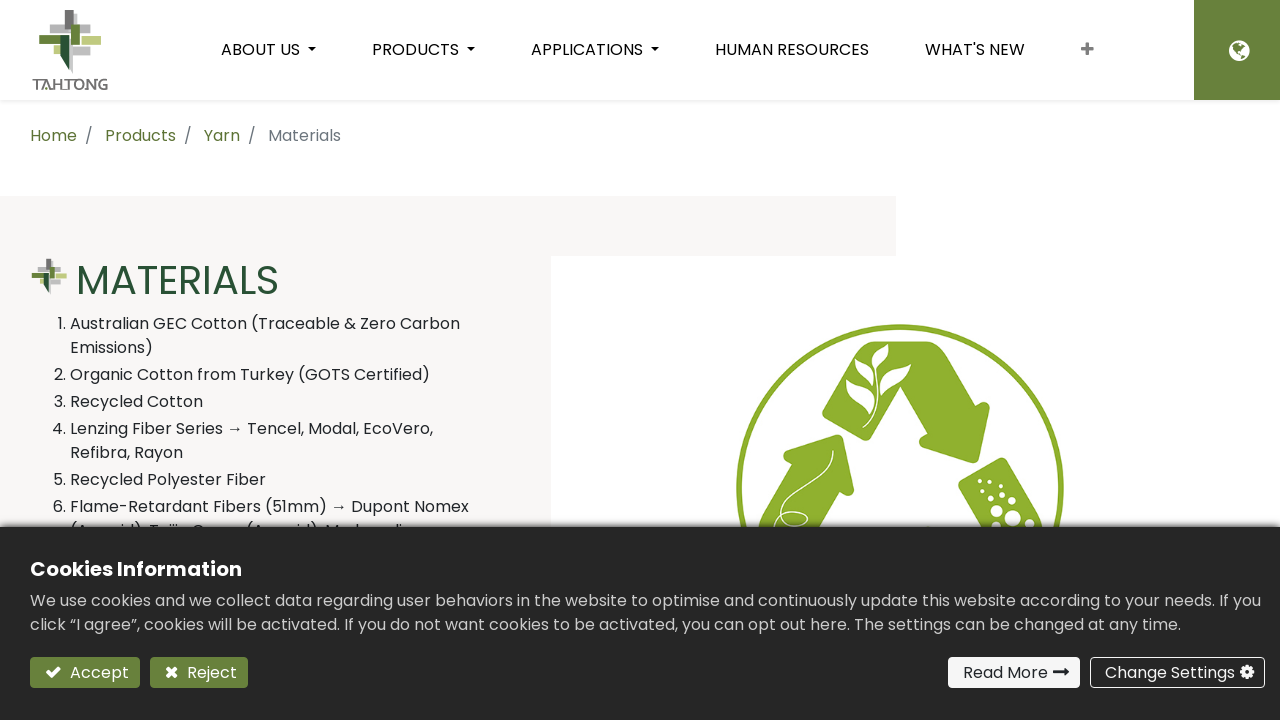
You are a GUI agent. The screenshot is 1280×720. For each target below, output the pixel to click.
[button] (1087, 50)
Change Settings (1170, 672)
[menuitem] (792, 50)
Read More (1005, 672)
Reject (210, 672)
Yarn (222, 135)
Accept (97, 672)
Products (140, 135)
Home (53, 135)
